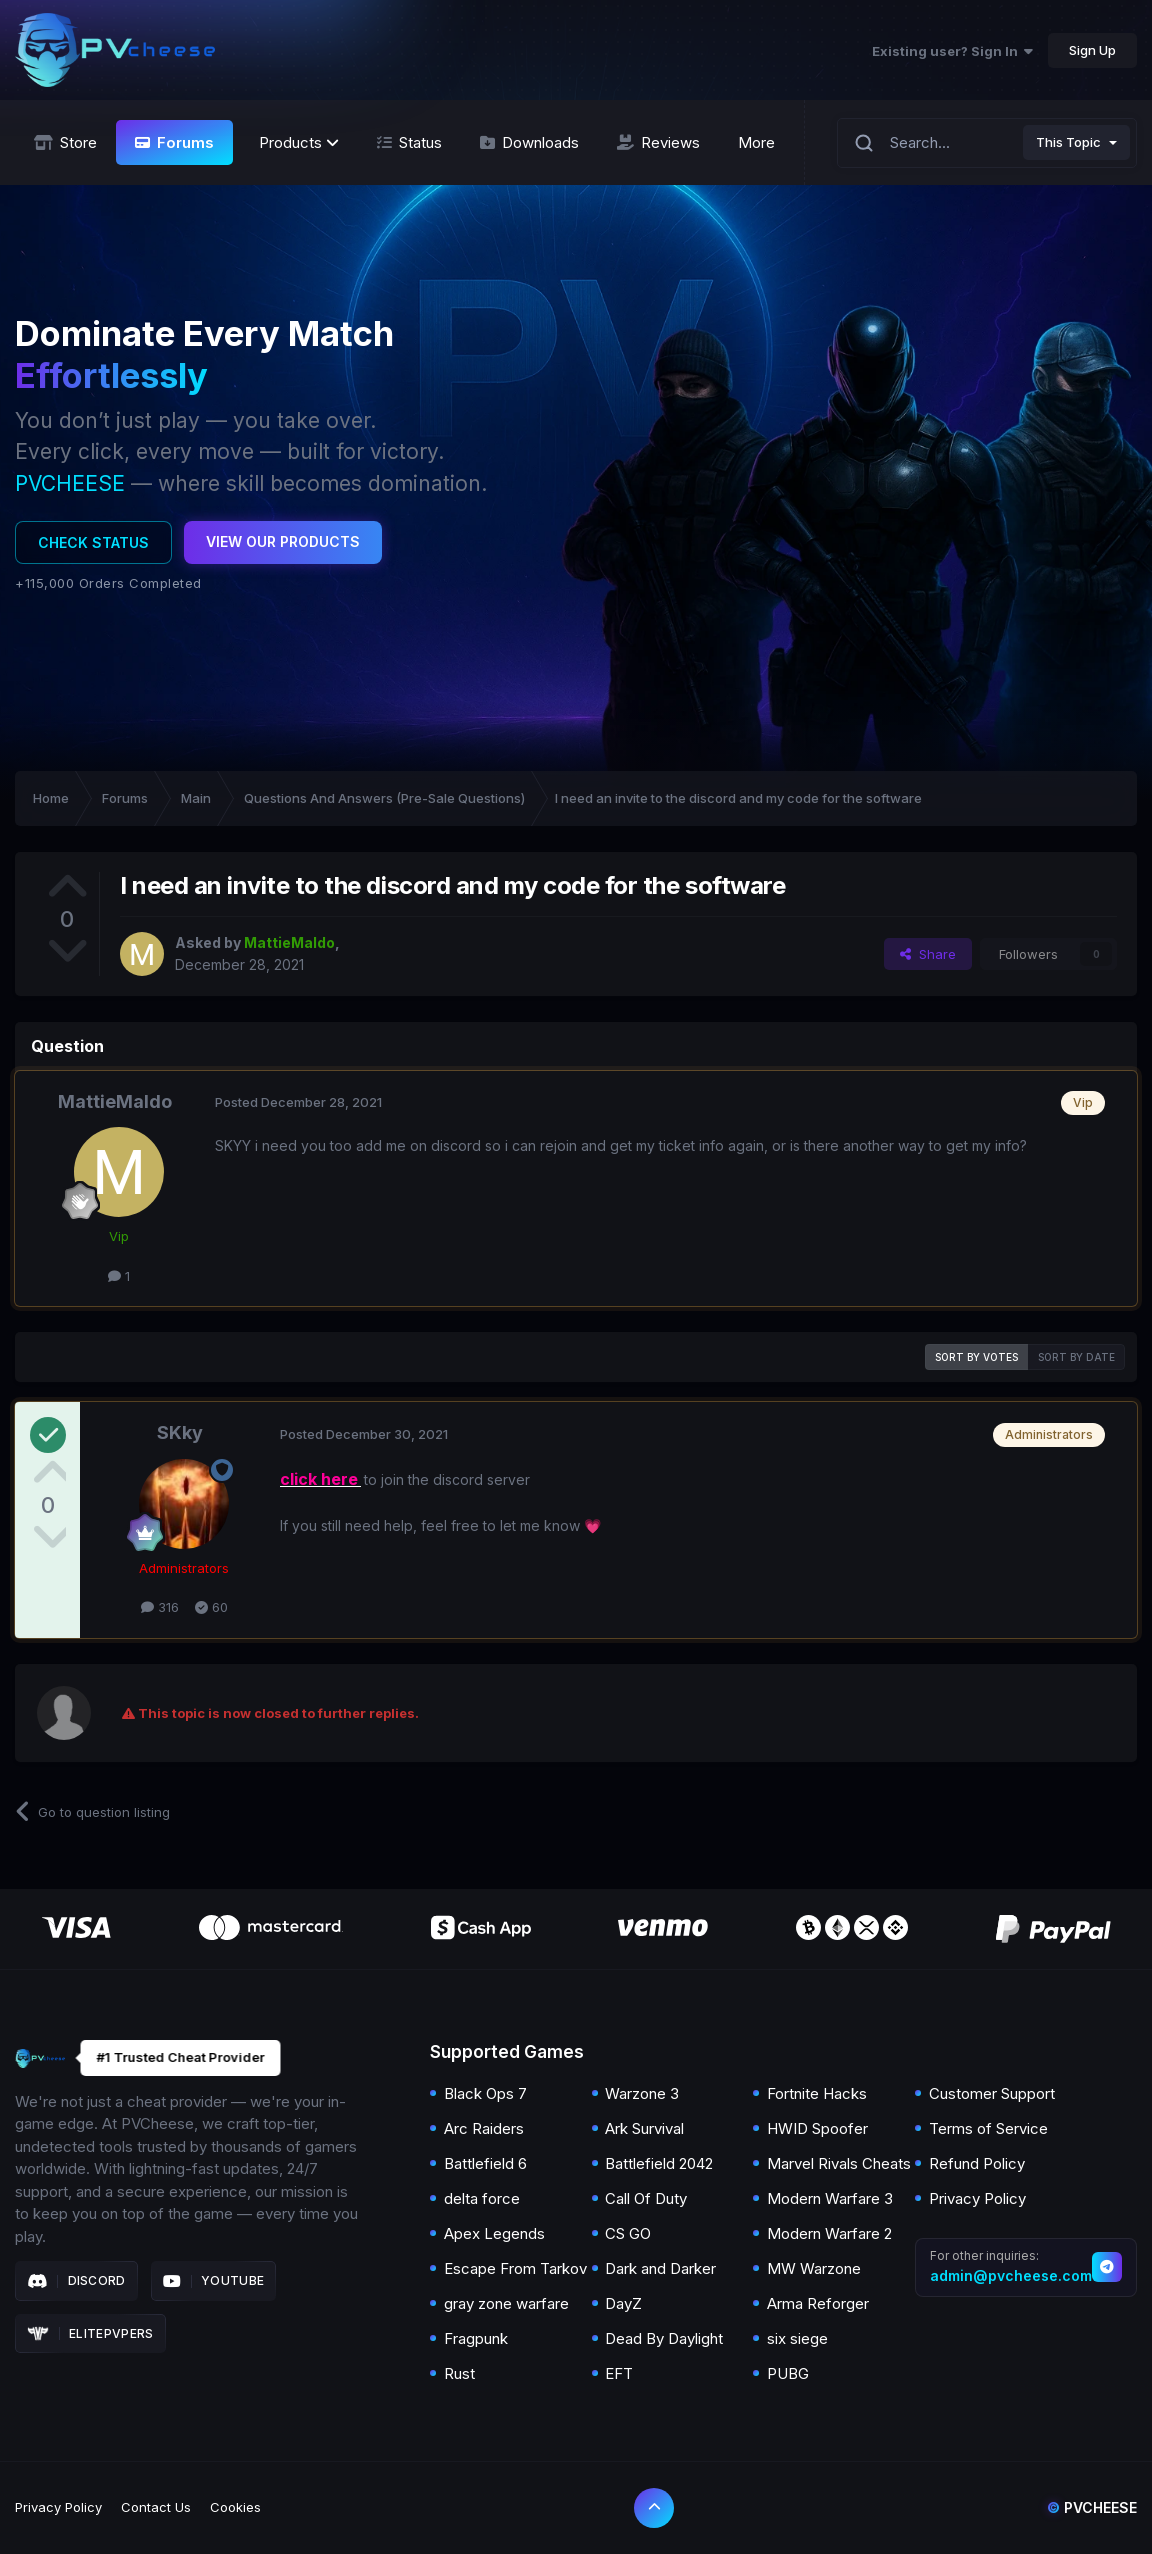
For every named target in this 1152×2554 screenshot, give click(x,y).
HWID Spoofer (817, 2128)
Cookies (235, 2507)
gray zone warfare (506, 2303)
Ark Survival (644, 2128)
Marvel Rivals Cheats (839, 2163)
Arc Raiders (484, 2128)
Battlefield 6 (485, 2163)
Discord (76, 2281)
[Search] (864, 142)
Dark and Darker (660, 2268)
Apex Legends (494, 2233)
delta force (482, 2198)
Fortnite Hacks (817, 2093)
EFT (619, 2373)
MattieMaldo (115, 1101)
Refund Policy (977, 2163)
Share (928, 954)
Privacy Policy (977, 2198)
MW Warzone (814, 2268)
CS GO (628, 2233)
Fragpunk (476, 2338)
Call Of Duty (646, 2198)
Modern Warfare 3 (830, 2198)
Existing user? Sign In (952, 51)
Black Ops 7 (485, 2093)
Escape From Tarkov (515, 2268)
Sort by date (1076, 1357)
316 (160, 1607)
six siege (797, 2338)
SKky (180, 1432)
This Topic (1068, 142)
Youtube (214, 2281)
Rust (459, 2373)
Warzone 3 (642, 2093)
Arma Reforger (818, 2303)
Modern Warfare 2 (829, 2233)
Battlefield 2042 (659, 2163)
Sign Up (1092, 50)
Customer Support (992, 2093)
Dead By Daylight (664, 2338)
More (756, 142)
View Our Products (283, 541)
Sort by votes (976, 1357)
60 (211, 1607)
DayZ (623, 2303)
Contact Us (156, 2507)
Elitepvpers (90, 2334)
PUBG (788, 2373)
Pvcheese (1092, 2507)
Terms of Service (988, 2128)
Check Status (93, 542)
